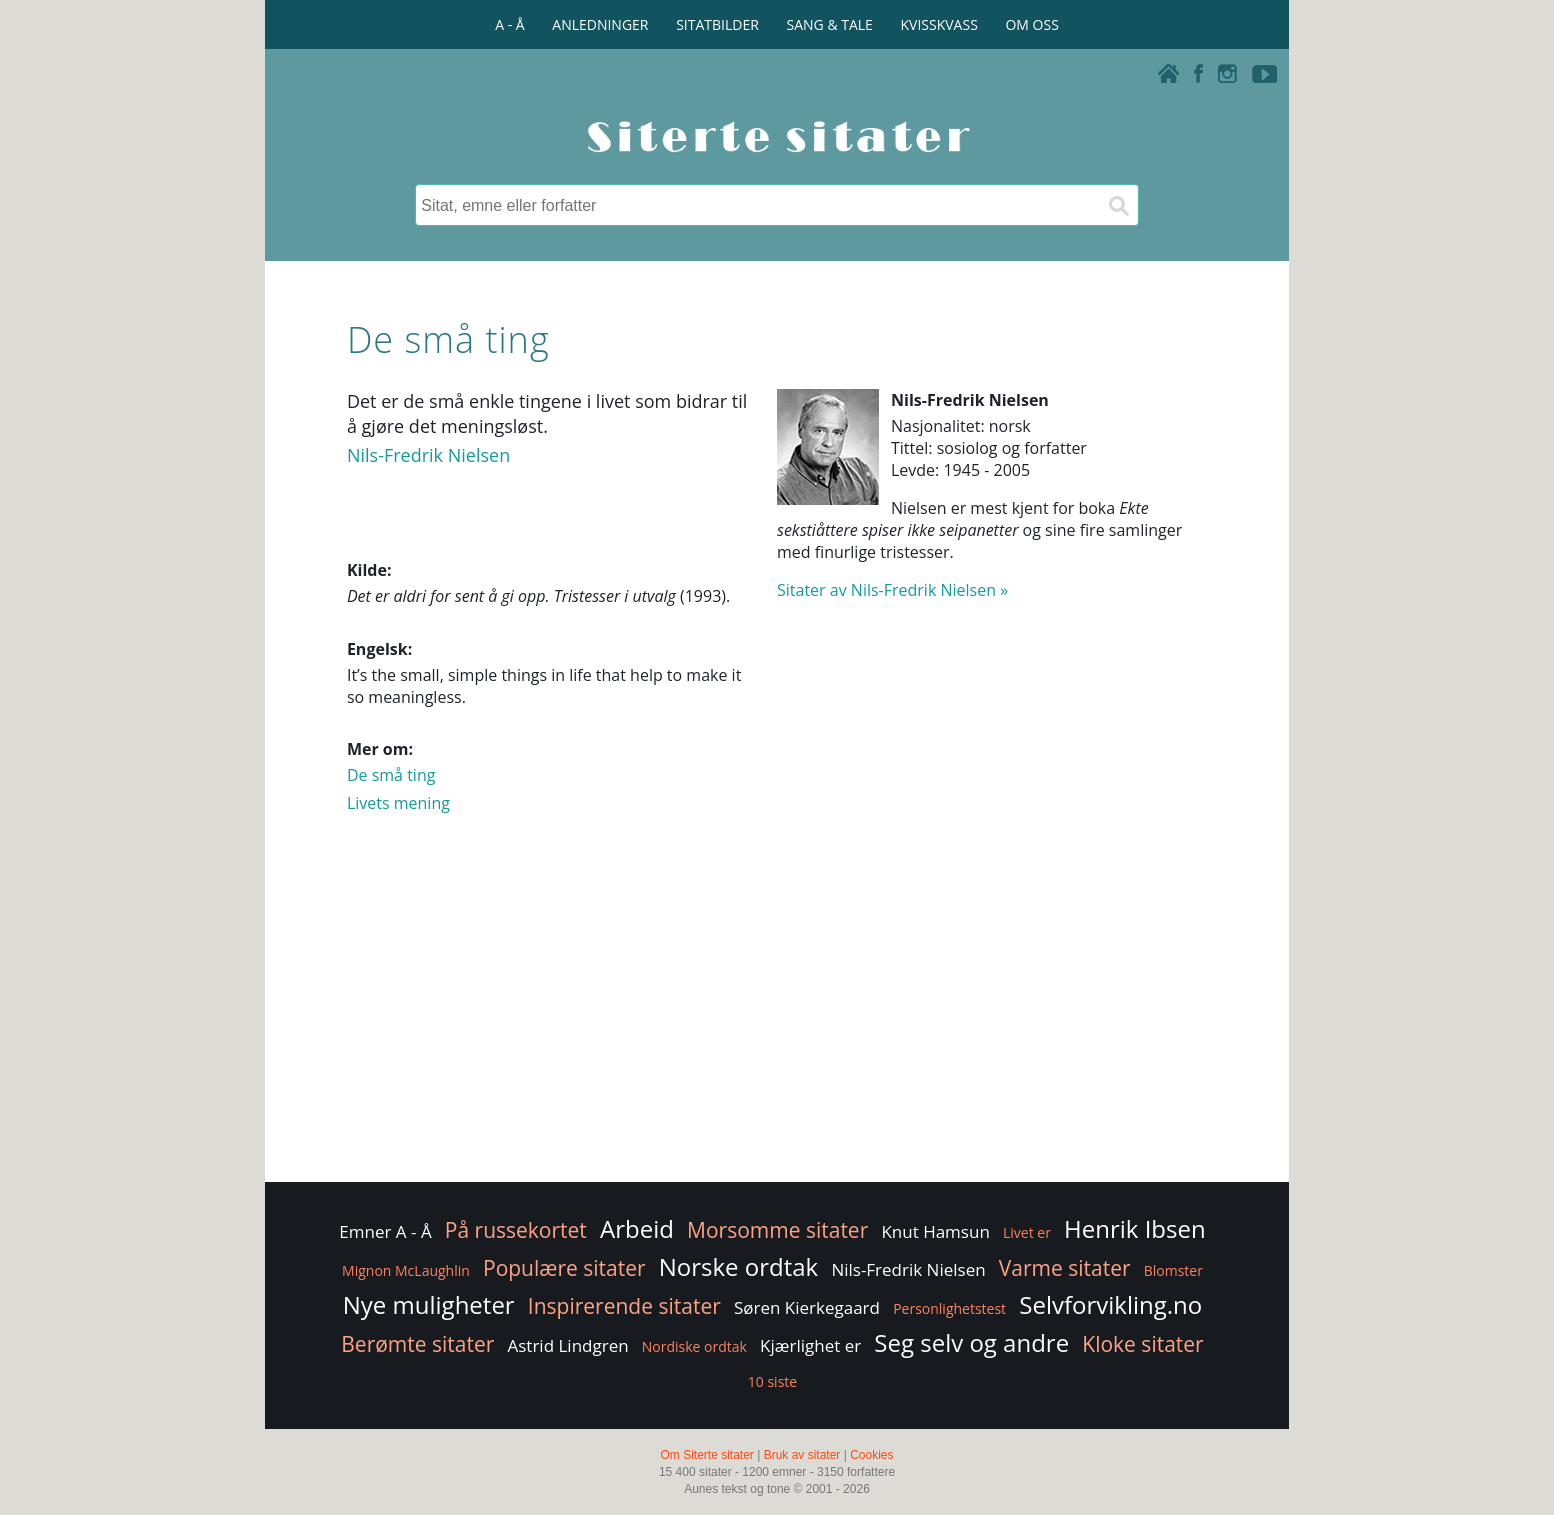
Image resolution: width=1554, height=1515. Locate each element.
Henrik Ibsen (1135, 1228)
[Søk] (1118, 205)
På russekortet (516, 1230)
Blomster (1173, 1270)
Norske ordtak (739, 1266)
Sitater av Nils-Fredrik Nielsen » (892, 590)
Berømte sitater (417, 1344)
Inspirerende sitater (624, 1306)
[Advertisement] (777, 1018)
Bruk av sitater (802, 1455)
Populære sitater (564, 1268)
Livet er (1027, 1232)
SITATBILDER (717, 24)
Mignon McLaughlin (406, 1270)
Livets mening (398, 803)
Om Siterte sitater (706, 1455)
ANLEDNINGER (600, 24)
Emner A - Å (385, 1231)
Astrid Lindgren (568, 1345)
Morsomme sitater (777, 1230)
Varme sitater (1065, 1268)
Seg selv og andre (971, 1342)
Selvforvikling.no (1110, 1304)
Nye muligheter (429, 1304)
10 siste (772, 1381)
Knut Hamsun (935, 1231)
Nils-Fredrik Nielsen (428, 455)
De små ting (391, 775)
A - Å (509, 24)
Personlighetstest (949, 1308)
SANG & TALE (830, 24)
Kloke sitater (1142, 1344)
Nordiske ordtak (694, 1346)
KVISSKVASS (939, 24)
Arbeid (637, 1228)
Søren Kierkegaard (807, 1307)
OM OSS (1031, 24)
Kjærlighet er (810, 1345)
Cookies (871, 1455)
